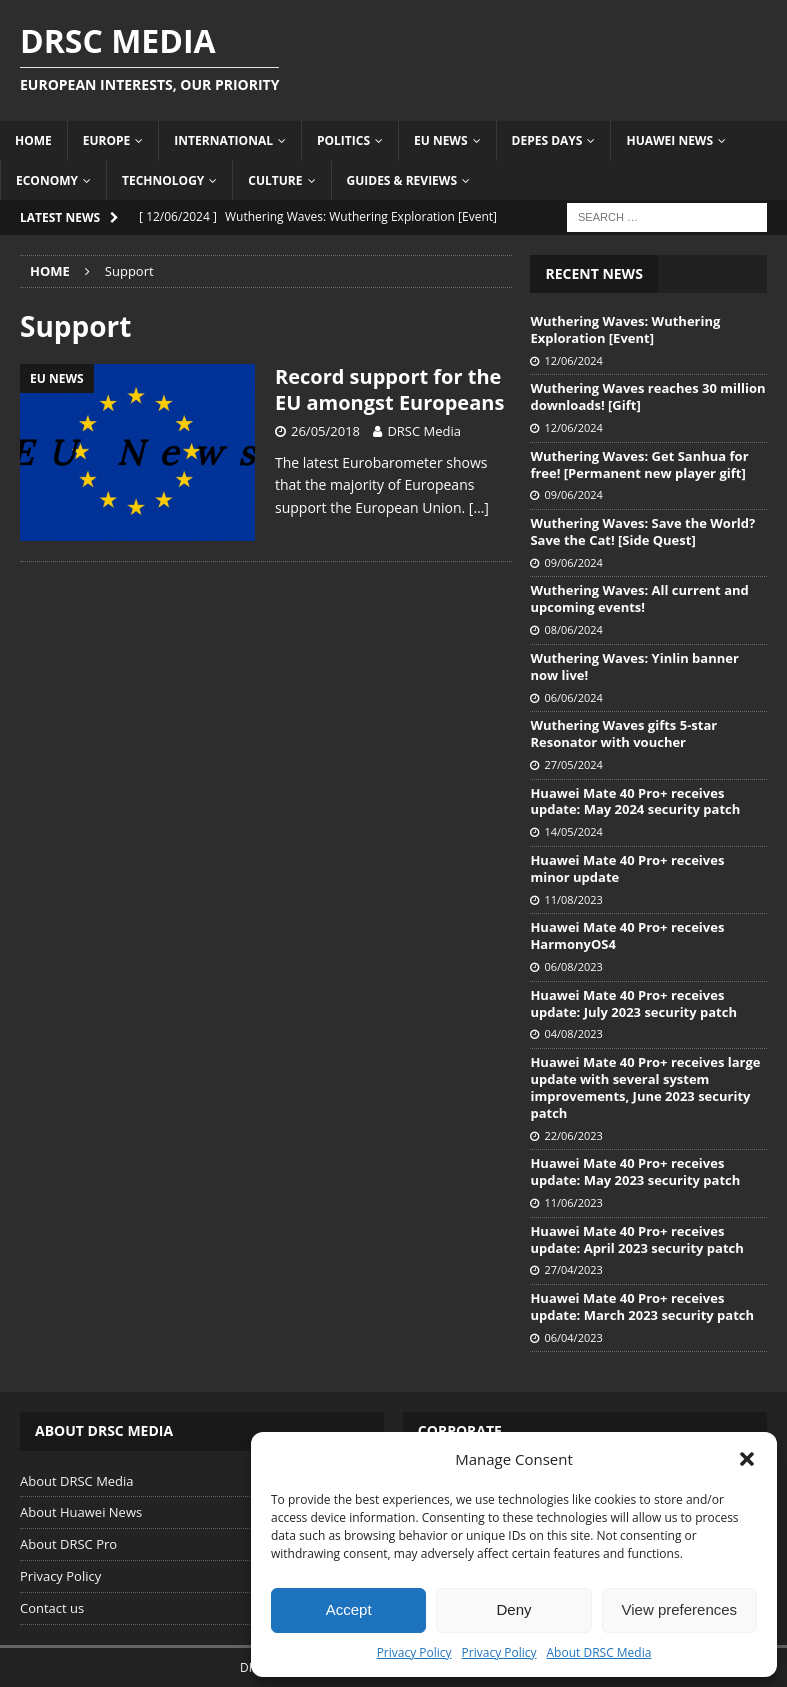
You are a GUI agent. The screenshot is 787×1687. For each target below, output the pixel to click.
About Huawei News (81, 1512)
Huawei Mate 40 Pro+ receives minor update (627, 868)
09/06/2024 (573, 494)
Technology (163, 180)
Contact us (52, 1608)
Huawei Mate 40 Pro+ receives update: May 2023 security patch (635, 1171)
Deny (513, 1609)
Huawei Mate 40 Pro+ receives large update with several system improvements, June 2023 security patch (645, 1087)
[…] (479, 507)
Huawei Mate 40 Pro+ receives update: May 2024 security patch (635, 801)
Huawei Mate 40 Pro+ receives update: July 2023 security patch (633, 1003)
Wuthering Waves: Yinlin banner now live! (634, 666)
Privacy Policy (414, 1652)
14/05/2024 (573, 831)
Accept (349, 1609)
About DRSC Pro (68, 1544)
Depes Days (547, 140)
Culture (275, 180)
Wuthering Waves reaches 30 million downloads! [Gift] (647, 396)
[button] (747, 1459)
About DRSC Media (599, 1652)
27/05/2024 (573, 764)
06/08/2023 (573, 966)
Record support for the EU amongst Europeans (389, 389)
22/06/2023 (573, 1135)
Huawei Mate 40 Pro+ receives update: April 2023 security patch (636, 1239)
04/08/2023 (573, 1033)
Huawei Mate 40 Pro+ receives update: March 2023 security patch (642, 1306)
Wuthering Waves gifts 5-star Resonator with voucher (623, 733)
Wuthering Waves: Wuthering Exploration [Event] (625, 329)
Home (33, 140)
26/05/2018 (325, 431)
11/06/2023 (573, 1202)
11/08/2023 (573, 899)
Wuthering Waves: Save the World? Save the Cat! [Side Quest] (642, 531)
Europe (107, 140)
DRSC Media (424, 431)
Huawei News (669, 140)
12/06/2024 (573, 360)
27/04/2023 (573, 1269)
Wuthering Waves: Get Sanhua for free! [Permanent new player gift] (639, 464)
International (223, 140)
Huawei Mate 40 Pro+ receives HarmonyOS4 (627, 935)
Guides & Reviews (402, 180)
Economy (47, 180)
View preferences (680, 1609)
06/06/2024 (573, 697)
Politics (343, 140)
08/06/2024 (573, 629)
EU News (441, 140)
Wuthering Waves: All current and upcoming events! (639, 598)
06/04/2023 (573, 1337)
